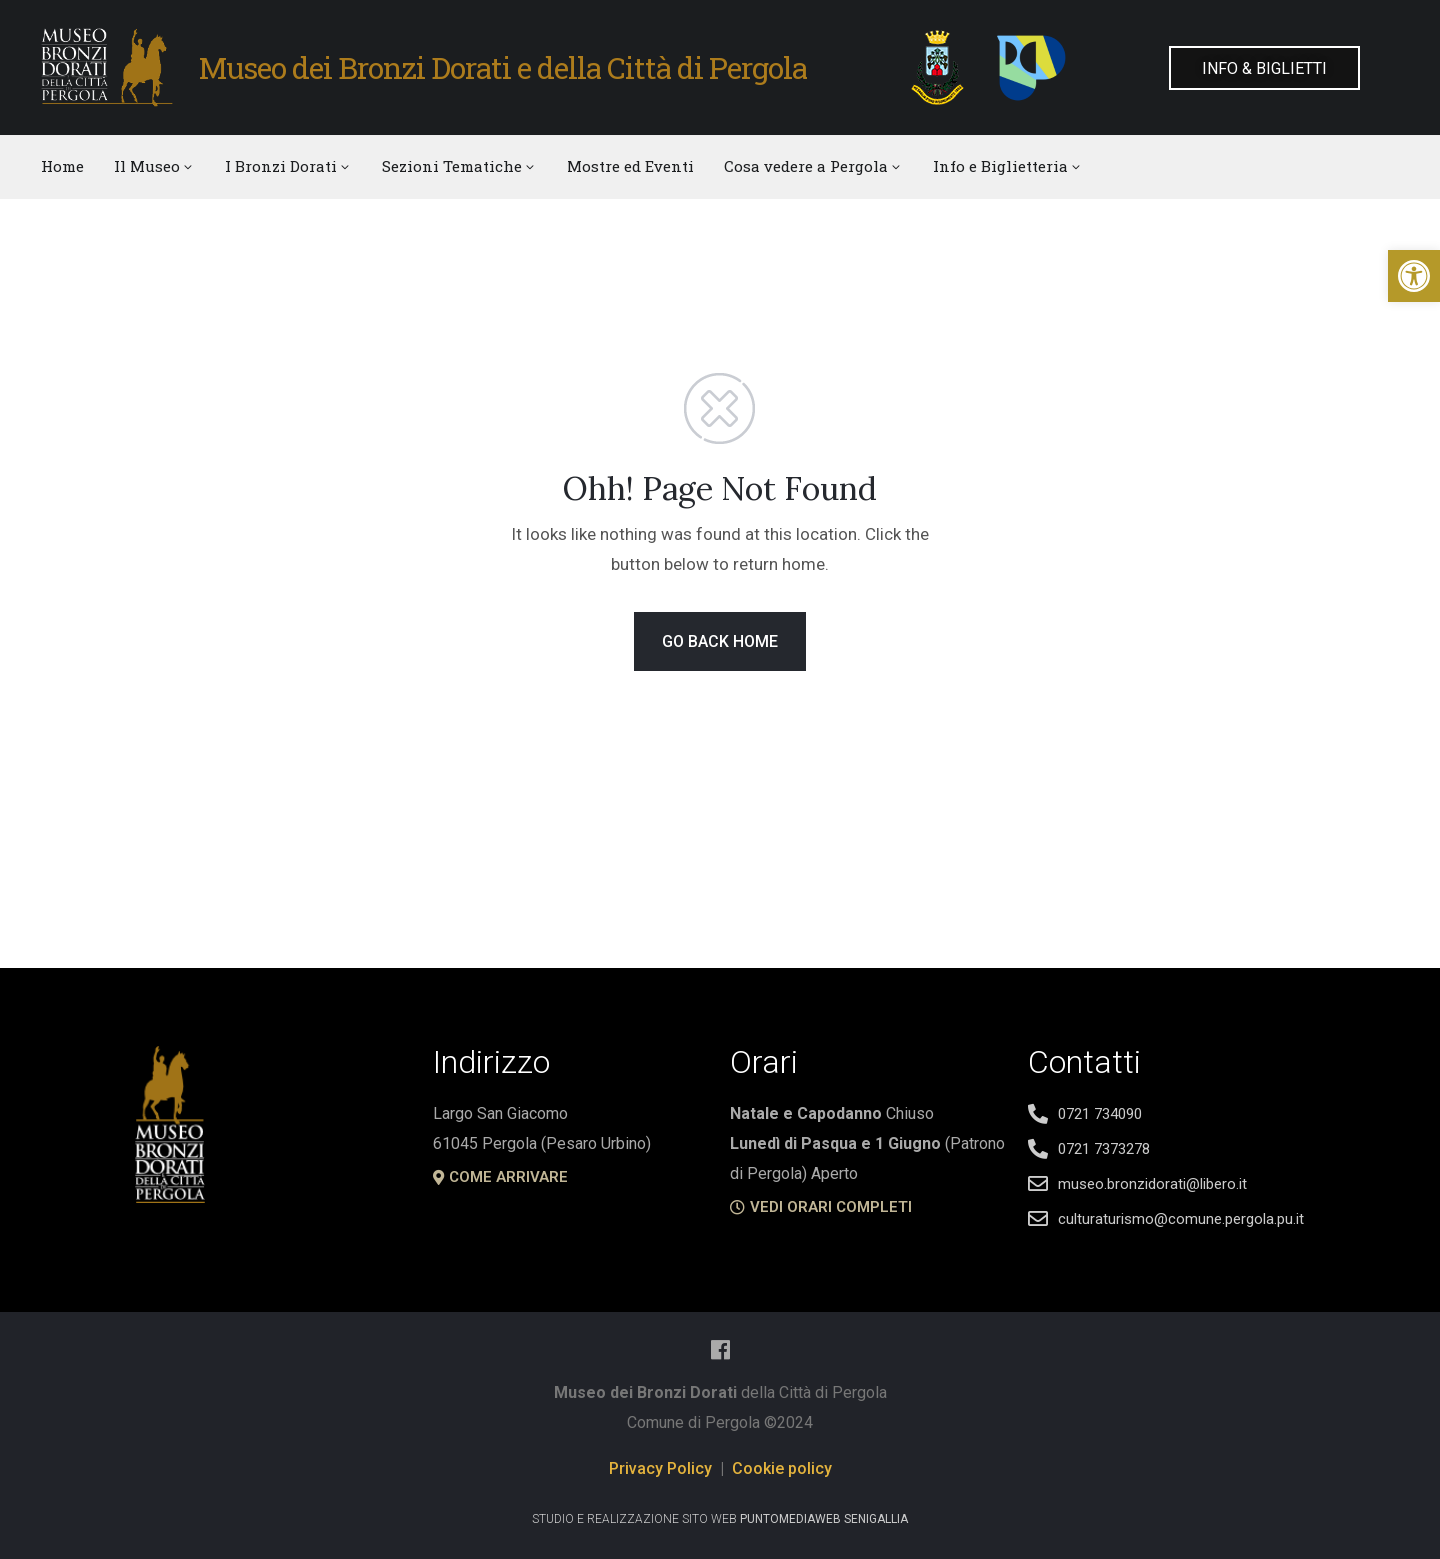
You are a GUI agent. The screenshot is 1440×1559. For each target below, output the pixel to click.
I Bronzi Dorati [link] (288, 166)
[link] (1414, 276)
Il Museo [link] (154, 166)
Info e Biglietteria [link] (1008, 166)
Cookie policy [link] (782, 1468)
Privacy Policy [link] (660, 1468)
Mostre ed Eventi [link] (630, 166)
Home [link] (62, 166)
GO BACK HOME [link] (720, 641)
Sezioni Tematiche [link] (459, 166)
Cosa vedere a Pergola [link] (813, 166)
